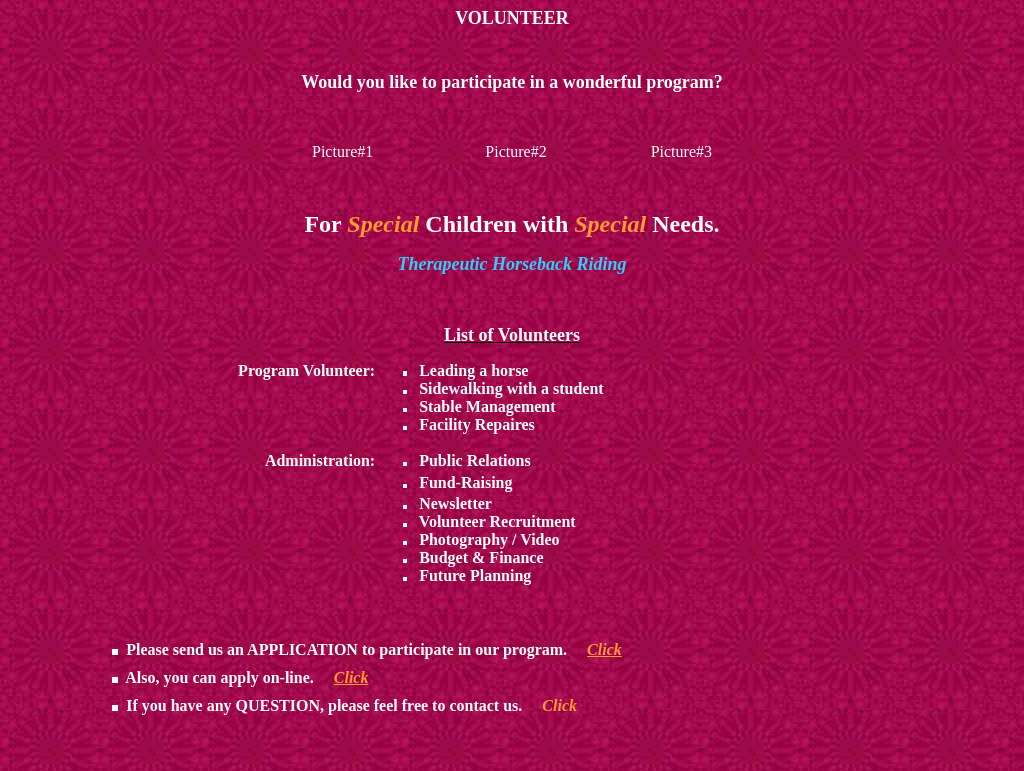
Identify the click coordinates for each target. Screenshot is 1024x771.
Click (604, 649)
